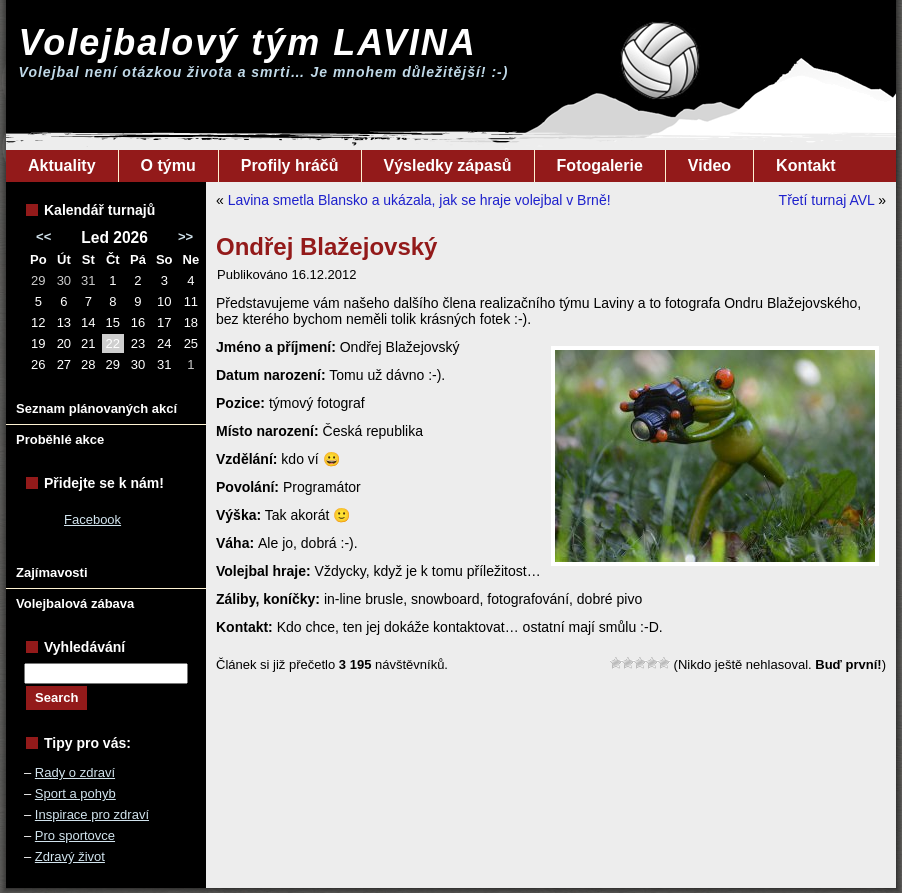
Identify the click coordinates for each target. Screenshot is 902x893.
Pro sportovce (75, 835)
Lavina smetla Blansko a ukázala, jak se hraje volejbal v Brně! (419, 200)
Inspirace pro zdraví (92, 814)
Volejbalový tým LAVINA (248, 42)
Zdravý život (70, 856)
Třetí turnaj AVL (827, 200)
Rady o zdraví (75, 772)
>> (185, 236)
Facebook (92, 519)
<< (43, 236)
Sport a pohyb (75, 793)
